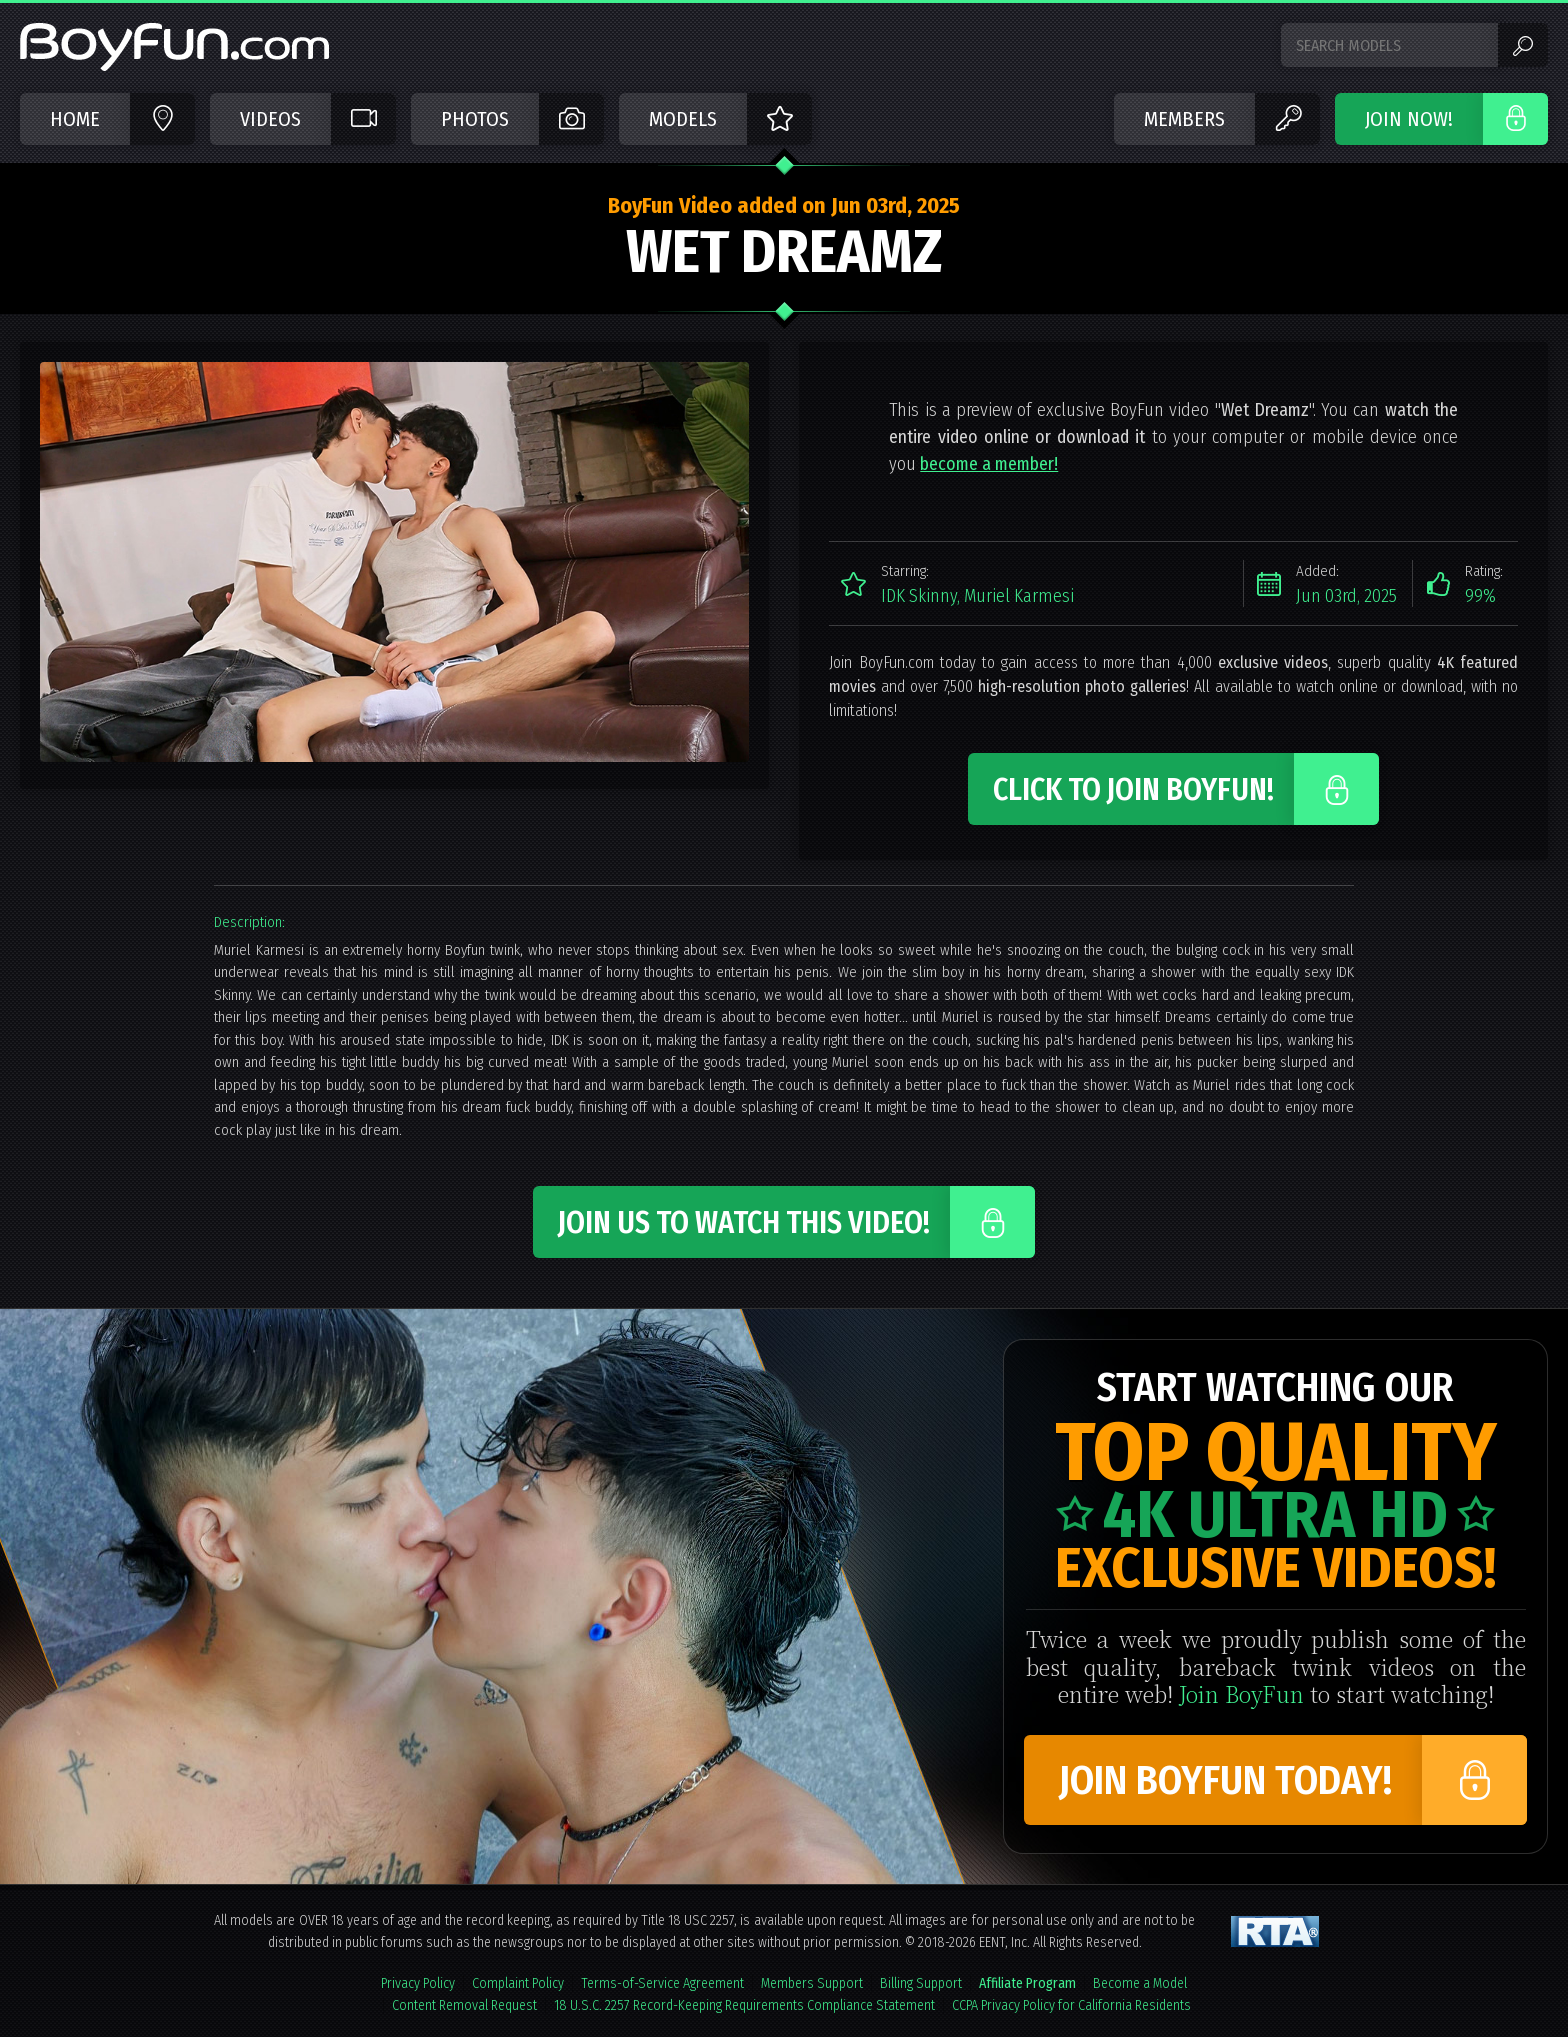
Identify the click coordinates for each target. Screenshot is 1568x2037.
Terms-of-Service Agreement (662, 1983)
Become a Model (1140, 1983)
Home (75, 119)
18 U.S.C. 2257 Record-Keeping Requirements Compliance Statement (744, 2005)
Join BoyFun (1241, 1693)
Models (683, 119)
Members (1184, 119)
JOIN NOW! (1409, 119)
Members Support (812, 1983)
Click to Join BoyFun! (1133, 790)
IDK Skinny (919, 596)
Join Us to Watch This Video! (744, 1223)
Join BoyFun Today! (1225, 1781)
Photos (475, 119)
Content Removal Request (464, 2005)
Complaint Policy (518, 1983)
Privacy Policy (418, 1983)
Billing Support (921, 1983)
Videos (270, 119)
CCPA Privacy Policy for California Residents (1071, 2005)
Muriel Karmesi (1019, 596)
